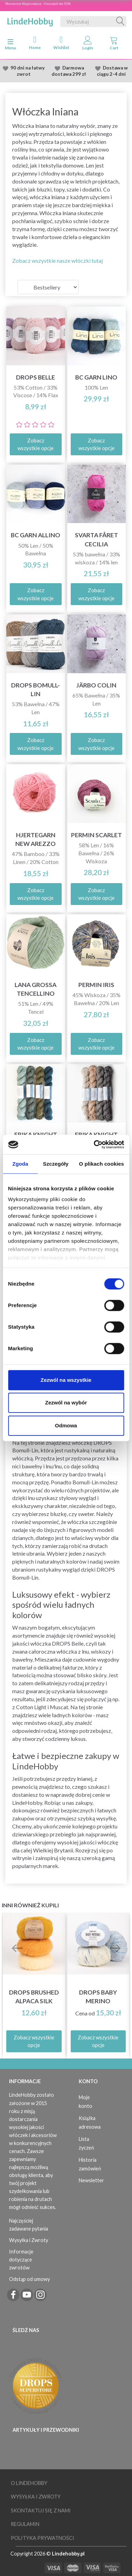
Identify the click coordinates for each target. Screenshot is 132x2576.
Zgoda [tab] (20, 1164)
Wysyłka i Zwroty (28, 2240)
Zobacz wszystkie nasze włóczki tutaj (57, 260)
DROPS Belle (35, 377)
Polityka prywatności (42, 2538)
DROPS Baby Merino (98, 1997)
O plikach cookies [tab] (101, 1164)
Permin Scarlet (96, 835)
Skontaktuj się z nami (41, 2510)
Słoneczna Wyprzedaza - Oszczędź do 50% (37, 3)
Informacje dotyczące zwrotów (21, 2260)
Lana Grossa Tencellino (35, 989)
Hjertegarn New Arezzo (35, 839)
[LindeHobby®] (30, 20)
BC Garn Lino (96, 377)
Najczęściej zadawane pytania (28, 2225)
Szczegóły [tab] (55, 1164)
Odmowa (66, 1425)
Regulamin (25, 2524)
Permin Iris (96, 984)
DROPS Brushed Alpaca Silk (34, 1997)
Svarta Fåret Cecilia (96, 539)
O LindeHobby (29, 2483)
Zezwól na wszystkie (66, 1380)
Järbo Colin (96, 685)
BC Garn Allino (35, 535)
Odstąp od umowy (29, 2279)
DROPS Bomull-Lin (35, 690)
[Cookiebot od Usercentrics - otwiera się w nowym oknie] (94, 1144)
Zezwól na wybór (66, 1402)
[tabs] (114, 44)
